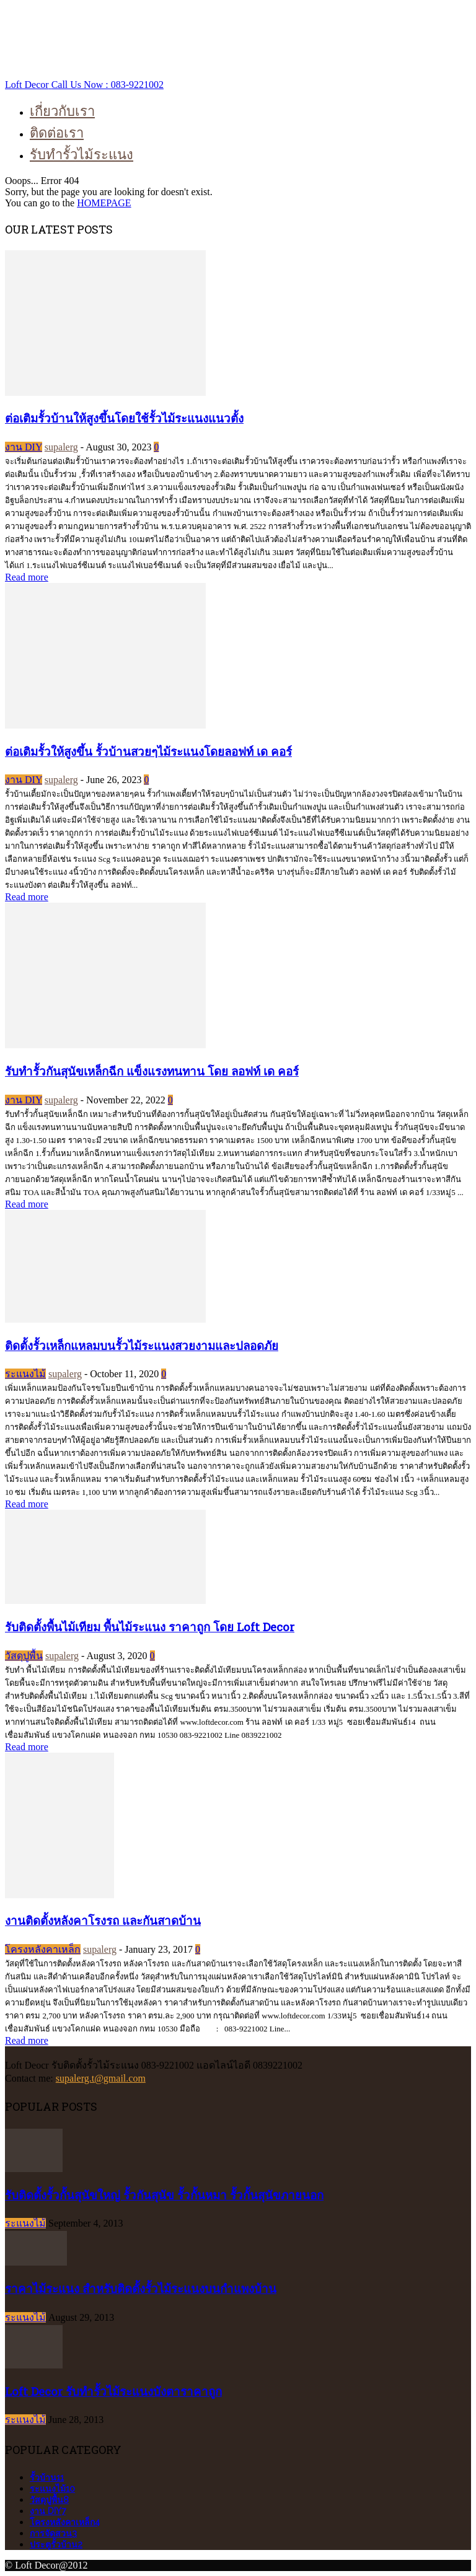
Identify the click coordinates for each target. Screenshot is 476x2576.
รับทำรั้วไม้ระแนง (81, 154)
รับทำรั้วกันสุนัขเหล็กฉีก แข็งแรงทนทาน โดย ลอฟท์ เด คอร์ (152, 1071)
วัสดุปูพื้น (24, 1655)
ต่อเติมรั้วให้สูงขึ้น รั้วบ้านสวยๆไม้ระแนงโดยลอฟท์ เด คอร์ (148, 751)
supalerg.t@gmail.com (101, 2078)
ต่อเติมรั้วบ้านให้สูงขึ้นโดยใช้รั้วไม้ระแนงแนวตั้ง (124, 418)
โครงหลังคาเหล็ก (43, 1949)
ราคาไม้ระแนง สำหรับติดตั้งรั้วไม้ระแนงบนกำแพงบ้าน (140, 2288)
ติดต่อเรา (57, 132)
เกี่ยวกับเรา (62, 111)
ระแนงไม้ (25, 1374)
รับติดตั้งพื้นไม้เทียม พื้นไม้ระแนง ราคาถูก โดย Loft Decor (149, 1626)
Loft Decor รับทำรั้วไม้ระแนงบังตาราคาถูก (113, 2391)
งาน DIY (23, 447)
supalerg (61, 447)
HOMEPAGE (104, 203)
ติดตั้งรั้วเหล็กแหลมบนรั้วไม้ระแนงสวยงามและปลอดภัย (141, 1345)
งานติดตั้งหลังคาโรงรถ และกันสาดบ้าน (103, 1920)
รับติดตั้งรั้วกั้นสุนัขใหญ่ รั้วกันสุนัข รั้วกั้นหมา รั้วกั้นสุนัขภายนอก (164, 2194)
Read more (26, 577)
